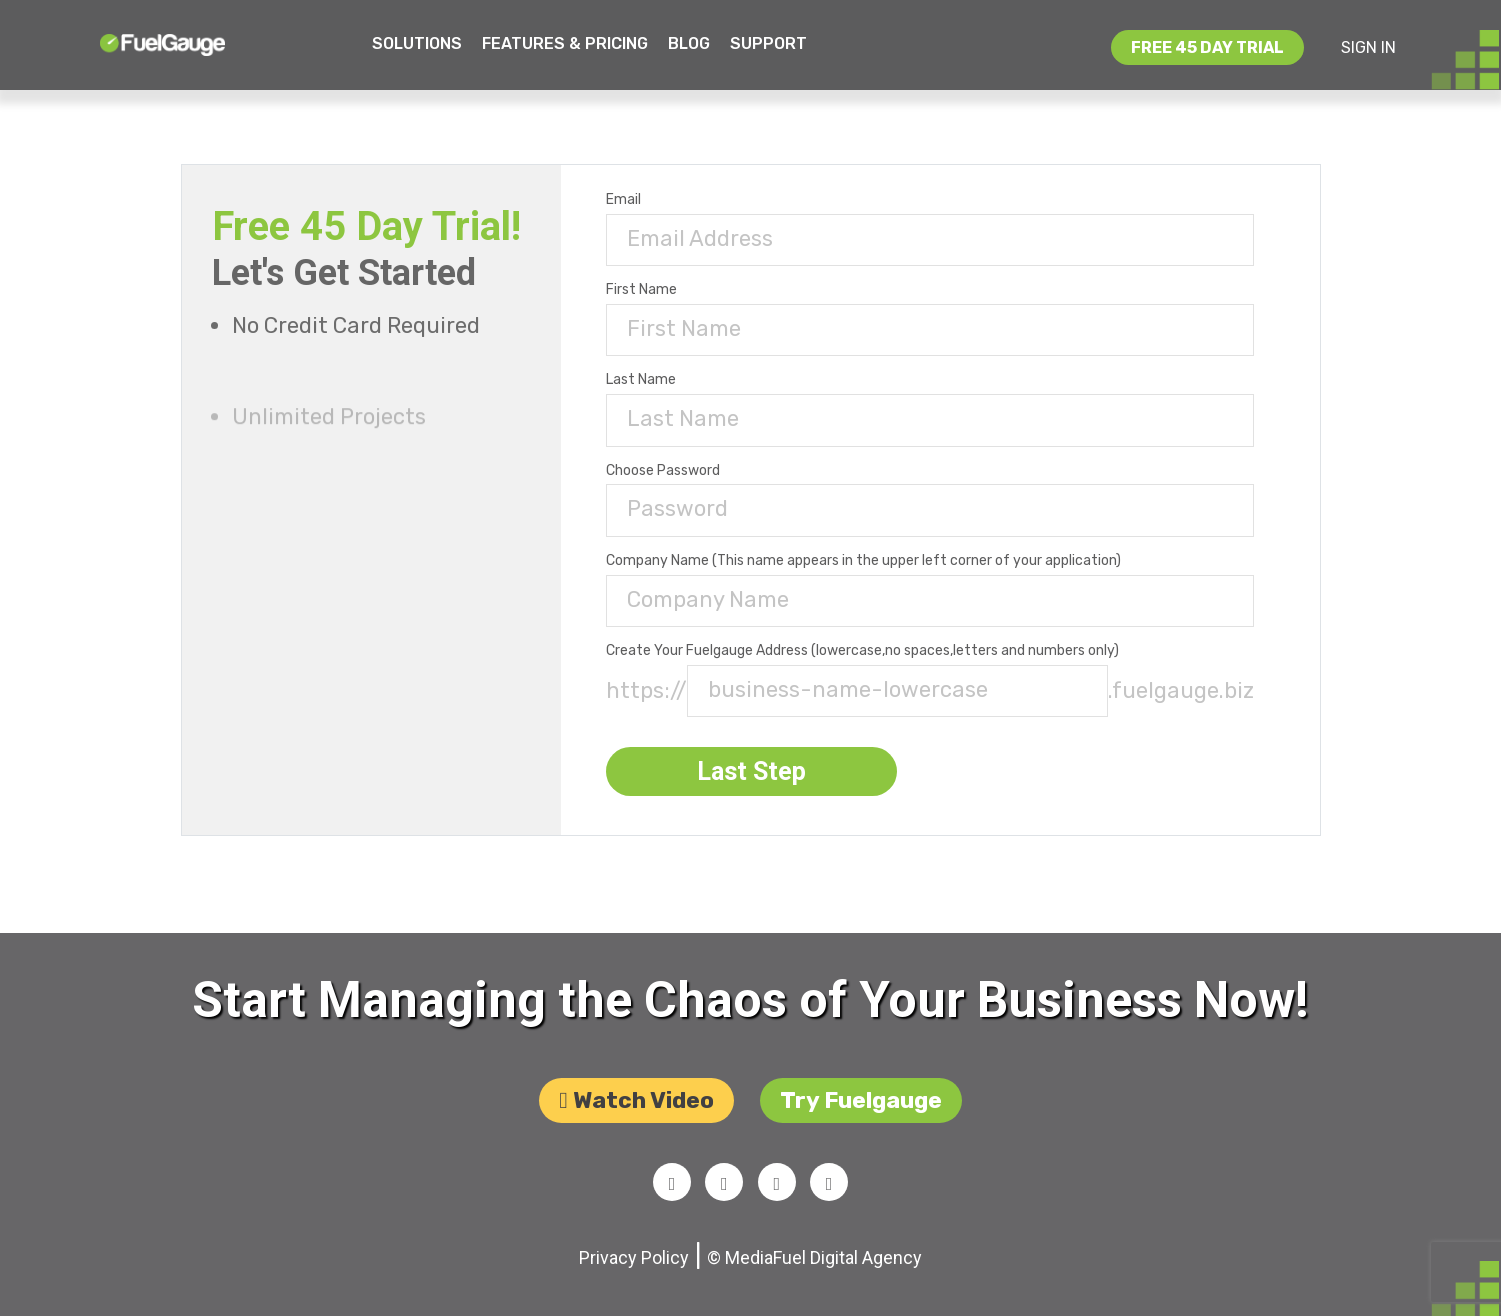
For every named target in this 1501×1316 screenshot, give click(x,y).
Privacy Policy (634, 1265)
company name (868, 561)
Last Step (756, 771)
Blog (689, 43)
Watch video (636, 1106)
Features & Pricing (565, 43)
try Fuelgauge (861, 1106)
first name (646, 290)
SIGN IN (1368, 47)
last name (646, 380)
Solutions (417, 43)
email (628, 200)
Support (768, 43)
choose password (668, 471)
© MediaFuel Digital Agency (814, 1265)
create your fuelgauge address (867, 651)
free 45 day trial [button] (1207, 47)
